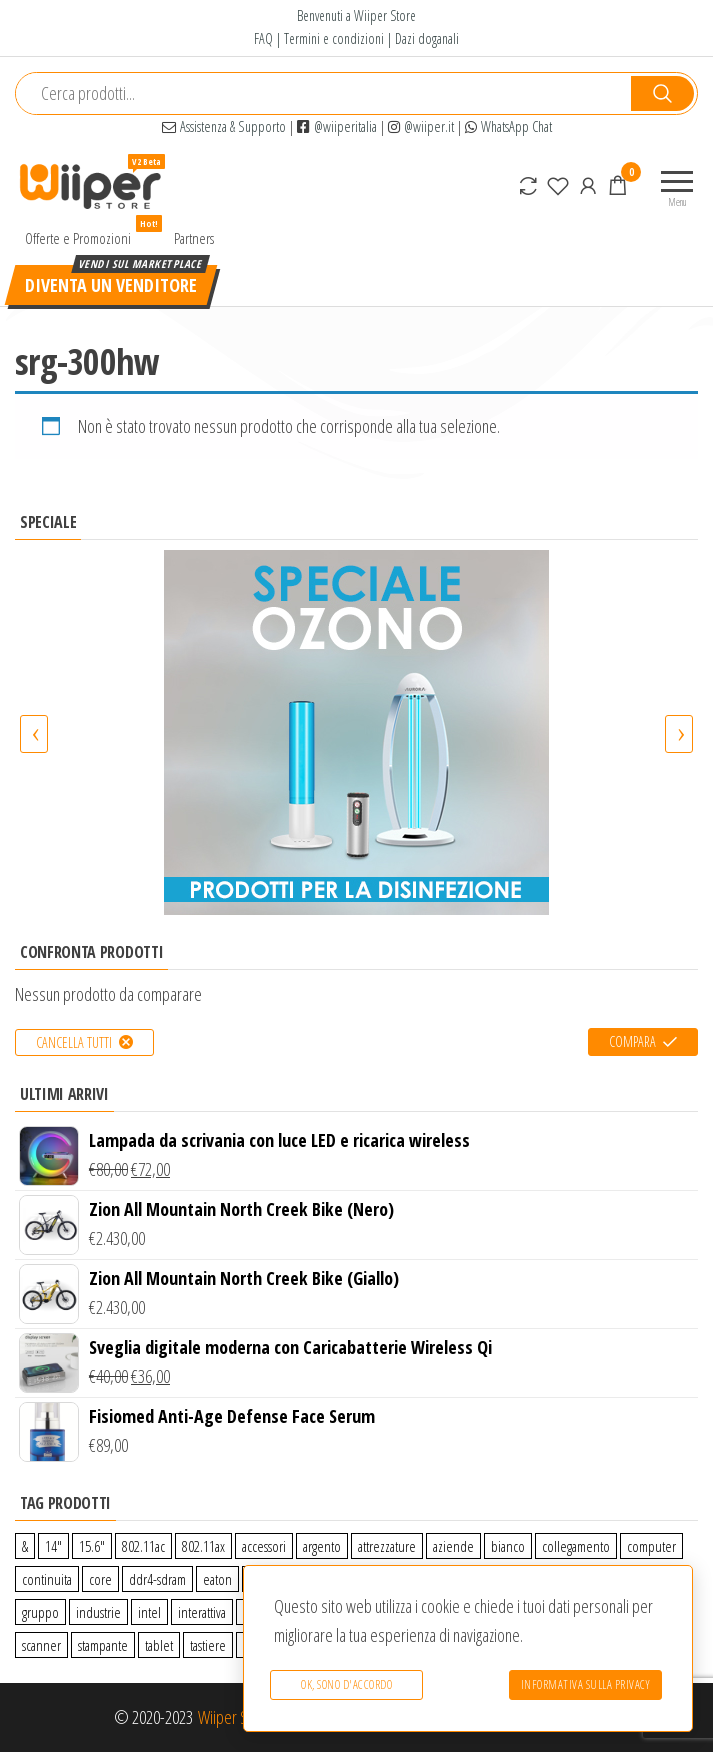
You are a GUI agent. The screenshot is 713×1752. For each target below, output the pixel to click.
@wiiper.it (421, 126)
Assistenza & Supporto (224, 126)
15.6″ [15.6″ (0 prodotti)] (92, 1546)
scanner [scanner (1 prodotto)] (41, 1645)
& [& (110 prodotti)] (25, 1546)
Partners (194, 238)
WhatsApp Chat (508, 126)
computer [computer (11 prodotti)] (651, 1546)
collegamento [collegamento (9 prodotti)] (576, 1546)
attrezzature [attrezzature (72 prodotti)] (387, 1546)
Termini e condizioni (334, 38)
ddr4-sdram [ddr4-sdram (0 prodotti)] (157, 1579)
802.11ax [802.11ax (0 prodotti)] (203, 1546)
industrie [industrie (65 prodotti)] (98, 1612)
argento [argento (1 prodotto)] (322, 1546)
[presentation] (34, 734)
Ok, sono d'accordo (345, 1686)
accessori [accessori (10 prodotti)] (264, 1546)
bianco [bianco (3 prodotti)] (508, 1546)
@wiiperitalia (337, 126)
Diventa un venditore (111, 285)
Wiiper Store (235, 1717)
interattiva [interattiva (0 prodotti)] (202, 1612)
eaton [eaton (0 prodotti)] (217, 1579)
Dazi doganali (427, 38)
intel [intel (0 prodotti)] (149, 1612)
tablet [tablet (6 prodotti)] (159, 1645)
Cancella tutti (74, 1042)
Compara (632, 1041)
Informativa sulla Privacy (586, 1686)
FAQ (263, 38)
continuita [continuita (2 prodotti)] (47, 1579)
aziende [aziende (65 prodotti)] (453, 1546)
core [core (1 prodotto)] (100, 1579)
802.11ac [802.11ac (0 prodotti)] (143, 1546)
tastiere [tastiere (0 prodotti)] (208, 1645)
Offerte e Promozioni (85, 233)
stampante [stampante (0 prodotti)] (103, 1645)
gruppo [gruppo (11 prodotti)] (40, 1612)
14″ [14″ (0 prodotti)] (53, 1546)
